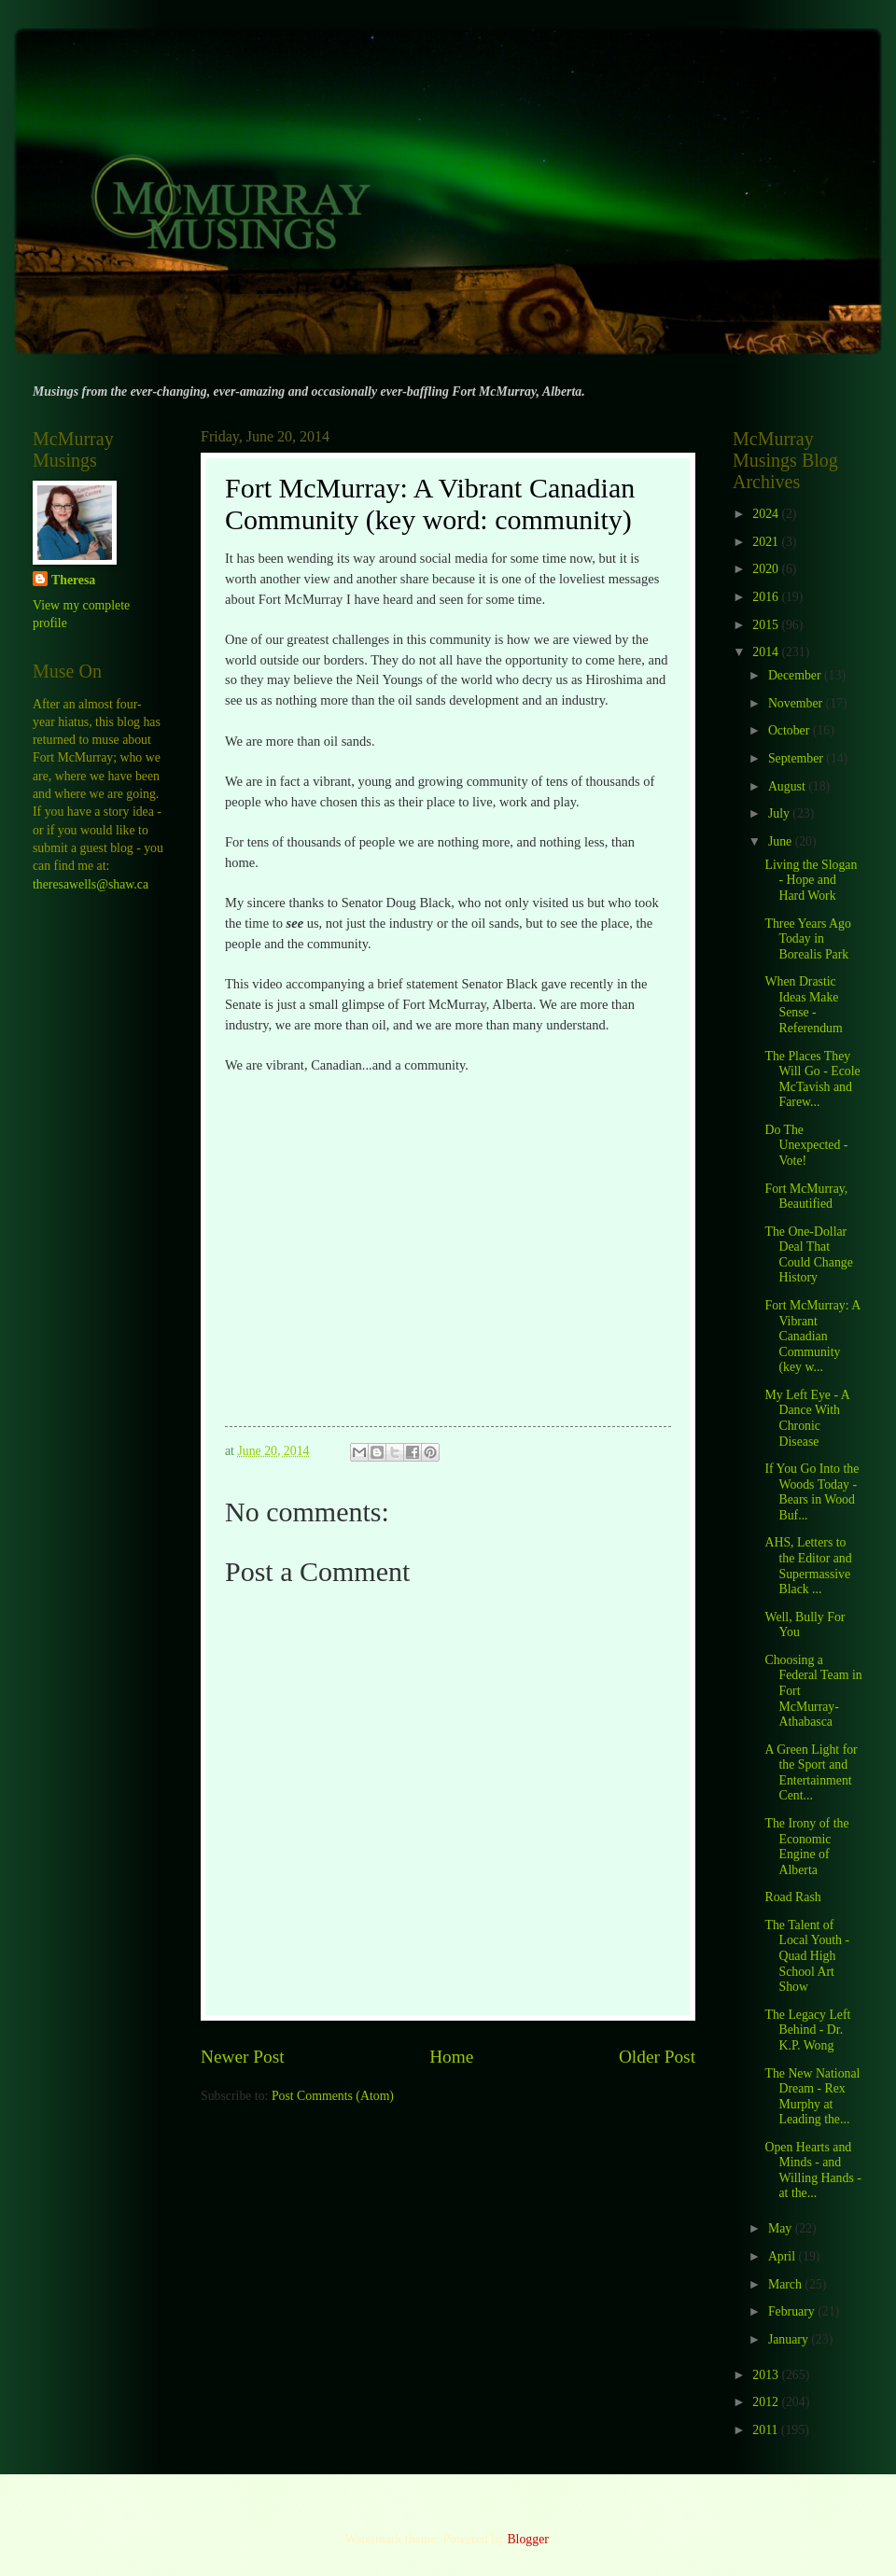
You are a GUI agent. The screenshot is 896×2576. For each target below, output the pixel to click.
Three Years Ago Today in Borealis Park (807, 939)
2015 (766, 625)
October (790, 730)
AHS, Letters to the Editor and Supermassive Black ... (807, 1565)
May (781, 2228)
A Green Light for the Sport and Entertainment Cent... (810, 1773)
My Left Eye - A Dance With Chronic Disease (806, 1418)
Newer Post (243, 2056)
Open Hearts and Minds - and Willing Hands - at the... (812, 2170)
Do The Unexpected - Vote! (805, 1145)
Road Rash (792, 1897)
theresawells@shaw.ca (90, 884)
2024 (766, 514)
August (788, 786)
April (783, 2256)
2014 (766, 652)
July (780, 813)
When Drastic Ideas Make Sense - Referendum (803, 1004)
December (796, 675)
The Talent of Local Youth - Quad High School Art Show (806, 1956)
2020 (766, 569)
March (786, 2284)
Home (451, 2056)
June (781, 841)
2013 (766, 2375)
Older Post (657, 2056)
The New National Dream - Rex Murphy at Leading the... (812, 2096)
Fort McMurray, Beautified (805, 1196)
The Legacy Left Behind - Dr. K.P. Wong (807, 2030)
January (789, 2339)
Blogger (527, 2539)
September (797, 758)
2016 (766, 597)
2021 (766, 542)
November (797, 703)
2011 (766, 2430)
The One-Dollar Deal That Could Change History (808, 1255)
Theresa (73, 580)
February (793, 2311)
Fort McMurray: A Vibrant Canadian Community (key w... (812, 1336)
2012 (766, 2402)
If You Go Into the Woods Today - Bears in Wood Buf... (811, 1492)
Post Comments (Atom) (333, 2096)
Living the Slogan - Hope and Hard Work (810, 880)
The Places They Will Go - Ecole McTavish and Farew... (812, 1079)
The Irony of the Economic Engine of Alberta (806, 1846)
